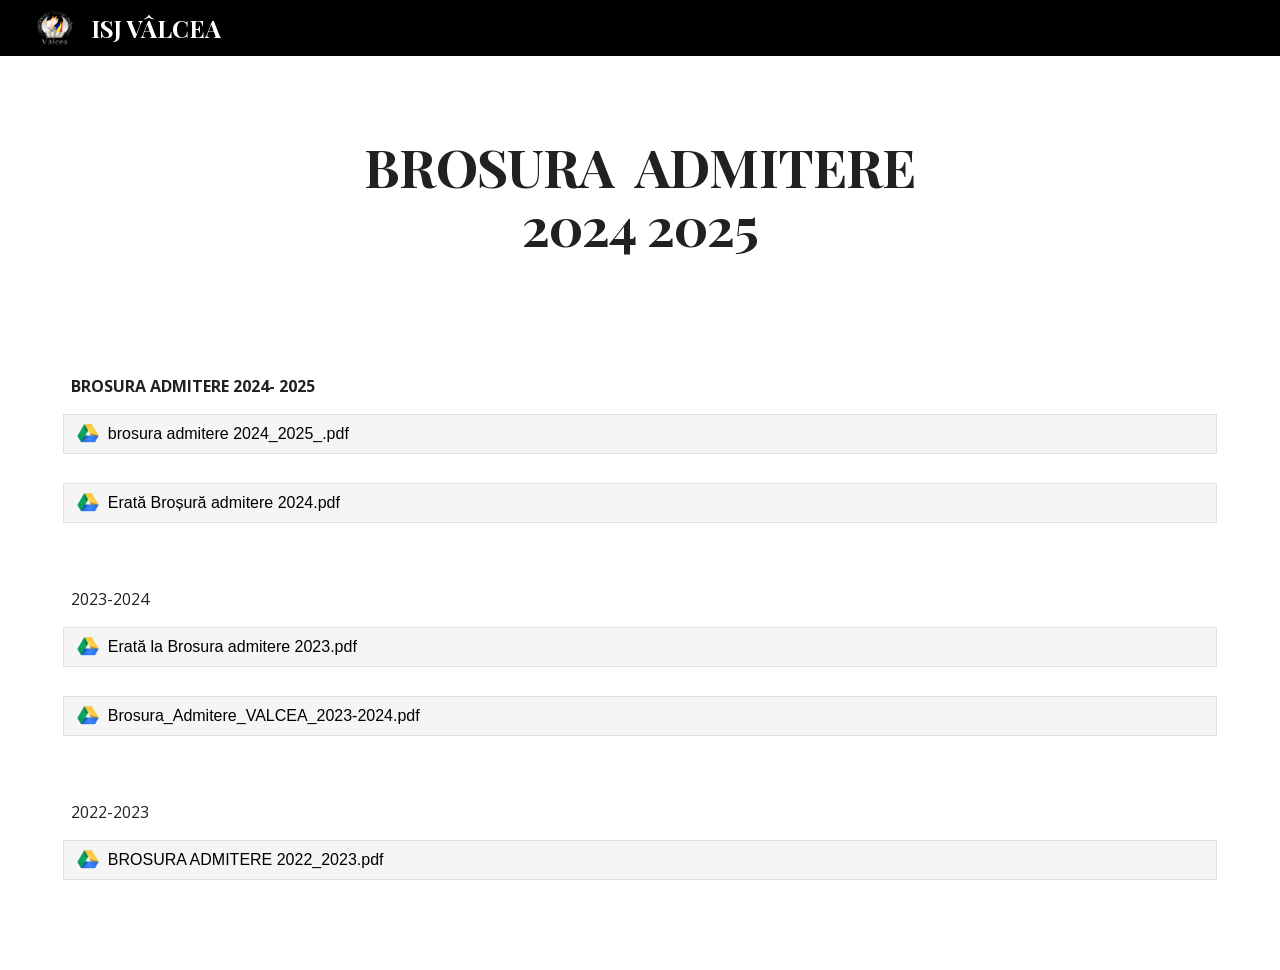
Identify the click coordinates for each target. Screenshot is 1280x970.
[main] (640, 195)
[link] (640, 434)
